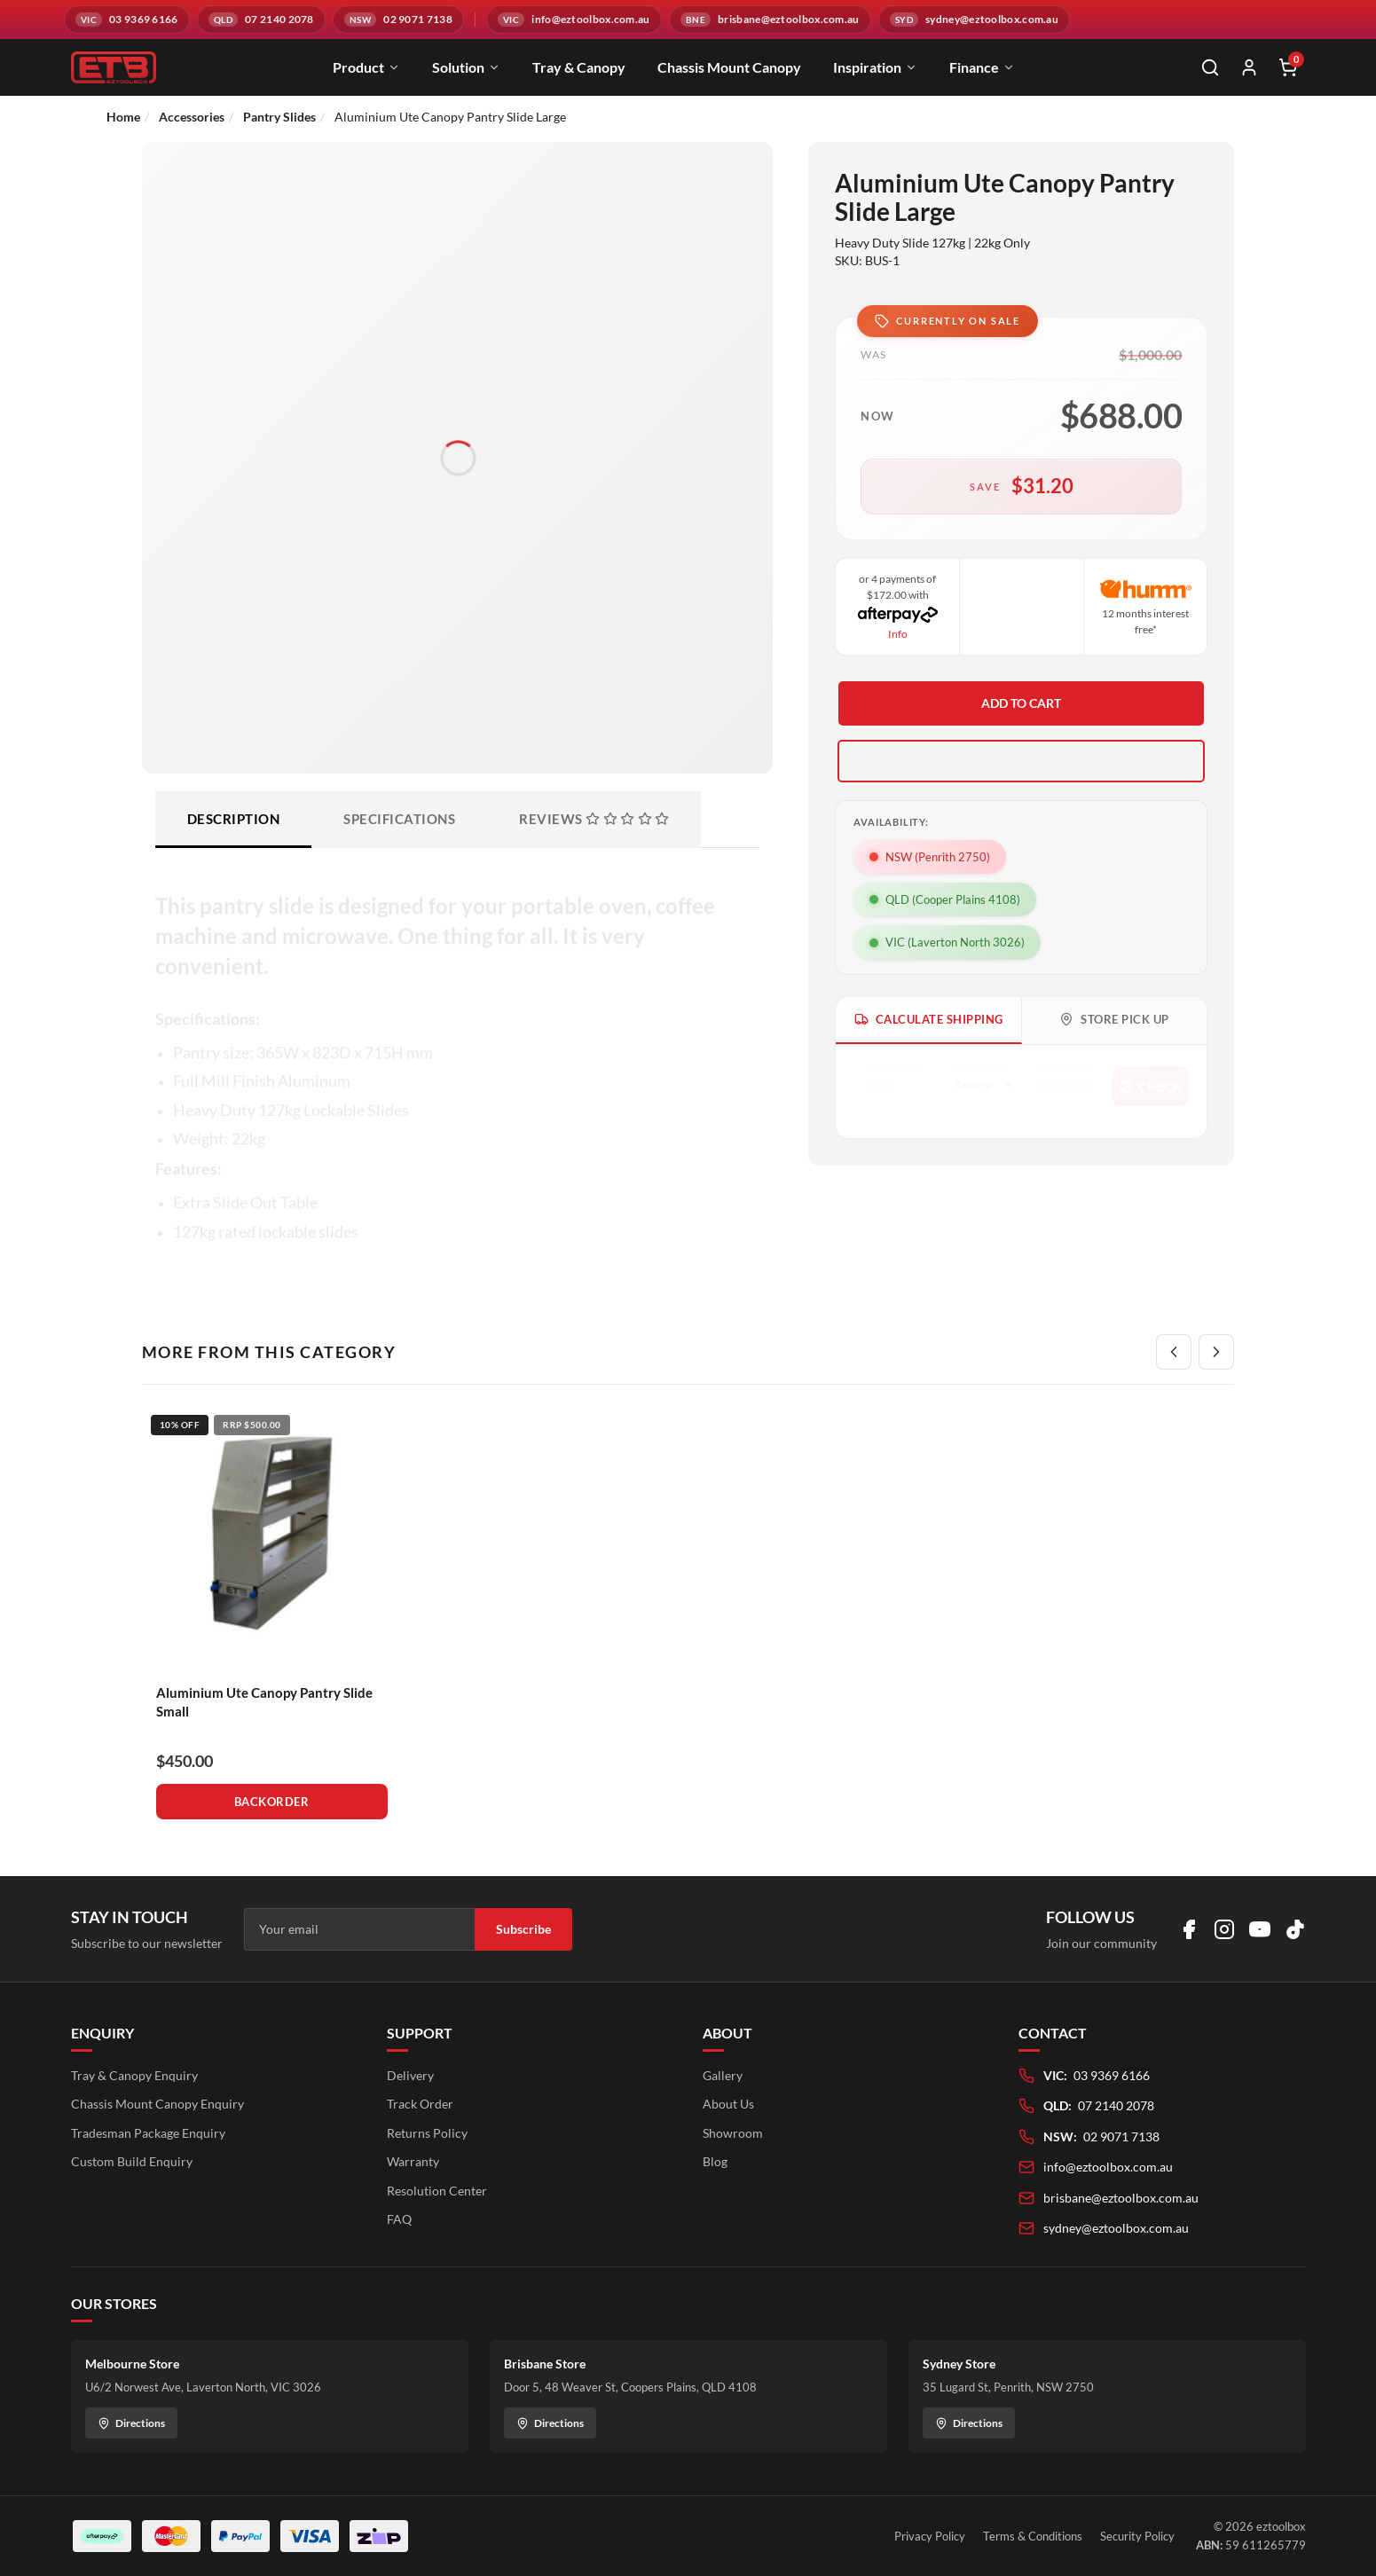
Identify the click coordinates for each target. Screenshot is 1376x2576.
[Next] (1216, 1352)
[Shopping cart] (1288, 67)
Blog (715, 2161)
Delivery (410, 2075)
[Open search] (1210, 67)
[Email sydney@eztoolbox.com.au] (974, 19)
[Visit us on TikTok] (1295, 1929)
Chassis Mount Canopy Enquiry (157, 2103)
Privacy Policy (929, 2536)
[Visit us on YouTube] (1259, 1929)
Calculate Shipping (928, 1019)
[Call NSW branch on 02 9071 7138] (398, 19)
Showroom (733, 2132)
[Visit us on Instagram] (1224, 1929)
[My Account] (1249, 67)
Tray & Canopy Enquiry (134, 2075)
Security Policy (1137, 2536)
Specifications (399, 819)
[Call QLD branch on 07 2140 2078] (261, 19)
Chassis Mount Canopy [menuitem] (729, 67)
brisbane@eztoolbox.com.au (1121, 2197)
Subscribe (523, 1928)
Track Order (420, 2103)
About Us (728, 2103)
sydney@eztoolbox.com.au (1116, 2227)
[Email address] (359, 1929)
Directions (131, 2423)
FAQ (399, 2219)
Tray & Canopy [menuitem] (578, 67)
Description (233, 819)
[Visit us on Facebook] (1188, 1929)
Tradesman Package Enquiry (148, 2132)
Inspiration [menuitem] (875, 67)
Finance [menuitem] (982, 67)
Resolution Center (437, 2190)
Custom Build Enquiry (132, 2161)
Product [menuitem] (366, 67)
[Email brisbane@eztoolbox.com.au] (770, 19)
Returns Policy (427, 2132)
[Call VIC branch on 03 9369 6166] (127, 19)
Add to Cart (1021, 703)
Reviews (594, 819)
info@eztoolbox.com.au (1108, 2166)
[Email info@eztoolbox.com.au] (574, 19)
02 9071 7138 (1121, 2136)
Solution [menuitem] (466, 67)
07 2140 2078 (1116, 2105)
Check (1151, 1082)
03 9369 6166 (1111, 2075)
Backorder (272, 1802)
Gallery (723, 2075)
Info (898, 633)
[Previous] (1173, 1352)
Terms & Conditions (1032, 2536)
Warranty (413, 2161)
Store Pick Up (1114, 1019)
